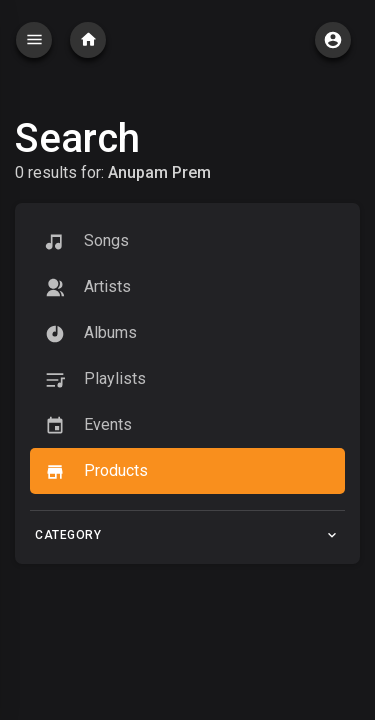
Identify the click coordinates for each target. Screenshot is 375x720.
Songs (87, 241)
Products (96, 471)
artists (88, 287)
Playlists (95, 379)
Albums (91, 333)
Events (88, 425)
